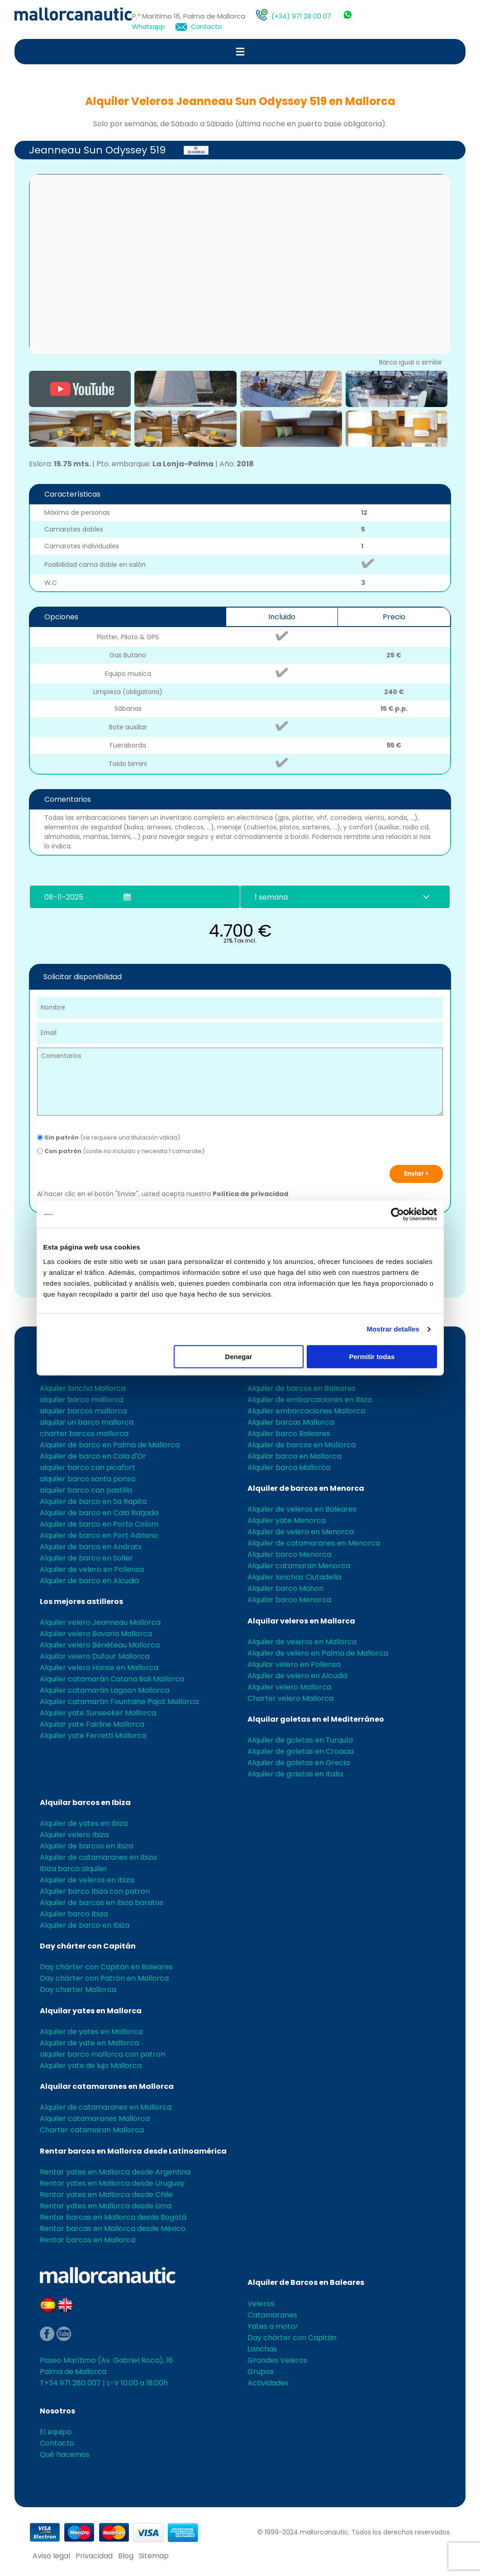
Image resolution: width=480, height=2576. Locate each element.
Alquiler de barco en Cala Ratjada (99, 1513)
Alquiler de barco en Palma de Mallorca (110, 1445)
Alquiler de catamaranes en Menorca (313, 1543)
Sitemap (154, 2556)
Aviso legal (51, 2556)
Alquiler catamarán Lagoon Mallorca (104, 1690)
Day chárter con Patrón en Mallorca (104, 1978)
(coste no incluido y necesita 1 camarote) (120, 1151)
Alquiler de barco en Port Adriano (99, 1535)
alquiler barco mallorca (81, 1399)
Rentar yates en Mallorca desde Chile (106, 2194)
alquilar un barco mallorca (86, 1422)
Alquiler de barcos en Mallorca (301, 1445)
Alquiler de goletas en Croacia (300, 1751)
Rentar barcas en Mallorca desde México (112, 2228)
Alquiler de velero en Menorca (300, 1532)
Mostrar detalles (392, 1329)
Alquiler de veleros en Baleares (301, 1509)
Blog (125, 2556)
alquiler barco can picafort (87, 1467)
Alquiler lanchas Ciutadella (294, 1577)
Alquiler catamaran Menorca (298, 1566)
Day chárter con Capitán (88, 1946)
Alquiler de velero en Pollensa (92, 1569)
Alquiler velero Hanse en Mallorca (99, 1667)
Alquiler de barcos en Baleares (301, 1388)
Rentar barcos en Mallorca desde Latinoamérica (133, 2151)
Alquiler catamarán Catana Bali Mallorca (112, 1679)
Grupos (260, 2371)
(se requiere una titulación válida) (108, 1137)
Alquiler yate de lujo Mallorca (91, 2065)
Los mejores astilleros (81, 1601)
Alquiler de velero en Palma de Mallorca (317, 1653)
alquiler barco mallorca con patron (102, 2054)
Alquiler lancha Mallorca (82, 1388)
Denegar (238, 1356)
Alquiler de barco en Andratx (91, 1547)
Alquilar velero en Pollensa (294, 1664)
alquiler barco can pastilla (86, 1490)
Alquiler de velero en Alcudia (297, 1676)
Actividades (268, 2383)
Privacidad (94, 2556)
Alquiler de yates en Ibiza (84, 1823)
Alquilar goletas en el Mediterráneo (315, 1719)
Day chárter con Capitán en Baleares (106, 1967)
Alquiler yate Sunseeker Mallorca (98, 1713)
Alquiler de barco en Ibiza (84, 1925)
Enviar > (416, 1173)
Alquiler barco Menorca (289, 1554)
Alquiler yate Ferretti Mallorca (93, 1735)
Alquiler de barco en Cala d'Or (93, 1456)
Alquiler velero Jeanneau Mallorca (100, 1622)
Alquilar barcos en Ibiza (85, 1802)
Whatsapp (148, 26)
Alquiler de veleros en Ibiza (87, 1880)
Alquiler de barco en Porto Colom (99, 1524)
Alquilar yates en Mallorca (91, 2011)
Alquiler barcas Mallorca (290, 1422)
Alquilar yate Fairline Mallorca (92, 1724)
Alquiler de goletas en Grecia (298, 1762)
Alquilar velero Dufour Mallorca (94, 1656)
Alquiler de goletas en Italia (295, 1774)
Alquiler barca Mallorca (288, 1467)
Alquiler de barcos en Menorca (305, 1488)
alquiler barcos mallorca (83, 1411)
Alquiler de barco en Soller (86, 1558)
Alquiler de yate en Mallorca (89, 2043)
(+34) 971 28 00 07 (301, 16)
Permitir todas (372, 1356)
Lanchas (262, 2349)
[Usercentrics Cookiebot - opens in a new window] (397, 1214)
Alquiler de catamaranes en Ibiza (98, 1857)
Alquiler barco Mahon (285, 1588)
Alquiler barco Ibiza (74, 1914)
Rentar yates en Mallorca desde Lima (105, 2206)
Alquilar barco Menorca (289, 1599)
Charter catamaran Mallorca (92, 2130)
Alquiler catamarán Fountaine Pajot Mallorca (119, 1701)
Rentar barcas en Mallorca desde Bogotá (113, 2217)
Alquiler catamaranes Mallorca (95, 2118)
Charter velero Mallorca (290, 1698)
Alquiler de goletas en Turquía (300, 1740)
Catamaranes (272, 2315)
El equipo (55, 2432)
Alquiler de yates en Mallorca (91, 2031)
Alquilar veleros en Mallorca (301, 1621)
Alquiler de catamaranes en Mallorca (105, 2107)
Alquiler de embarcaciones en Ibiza (309, 1399)
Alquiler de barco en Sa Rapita (93, 1501)
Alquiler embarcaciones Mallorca (306, 1411)
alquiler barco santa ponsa (87, 1479)
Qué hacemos (65, 2454)
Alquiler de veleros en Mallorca (301, 1642)
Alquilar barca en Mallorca (294, 1456)
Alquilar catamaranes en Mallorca (107, 2086)
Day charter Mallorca (78, 1989)
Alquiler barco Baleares (288, 1433)
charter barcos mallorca (84, 1433)
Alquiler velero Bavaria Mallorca (96, 1633)
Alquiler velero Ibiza (74, 1834)
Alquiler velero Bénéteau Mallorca (100, 1645)
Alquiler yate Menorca (286, 1520)
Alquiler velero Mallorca (289, 1687)
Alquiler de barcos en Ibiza (86, 1846)
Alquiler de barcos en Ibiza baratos (101, 1902)
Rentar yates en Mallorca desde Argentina (115, 2172)
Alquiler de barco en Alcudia (89, 1580)
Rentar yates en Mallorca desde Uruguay (112, 2183)
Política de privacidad (250, 1193)
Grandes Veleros (277, 2360)
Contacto (206, 26)
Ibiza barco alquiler (73, 1868)
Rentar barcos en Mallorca (87, 2240)
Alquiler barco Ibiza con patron (95, 1891)
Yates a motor (272, 2326)
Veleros (261, 2303)
